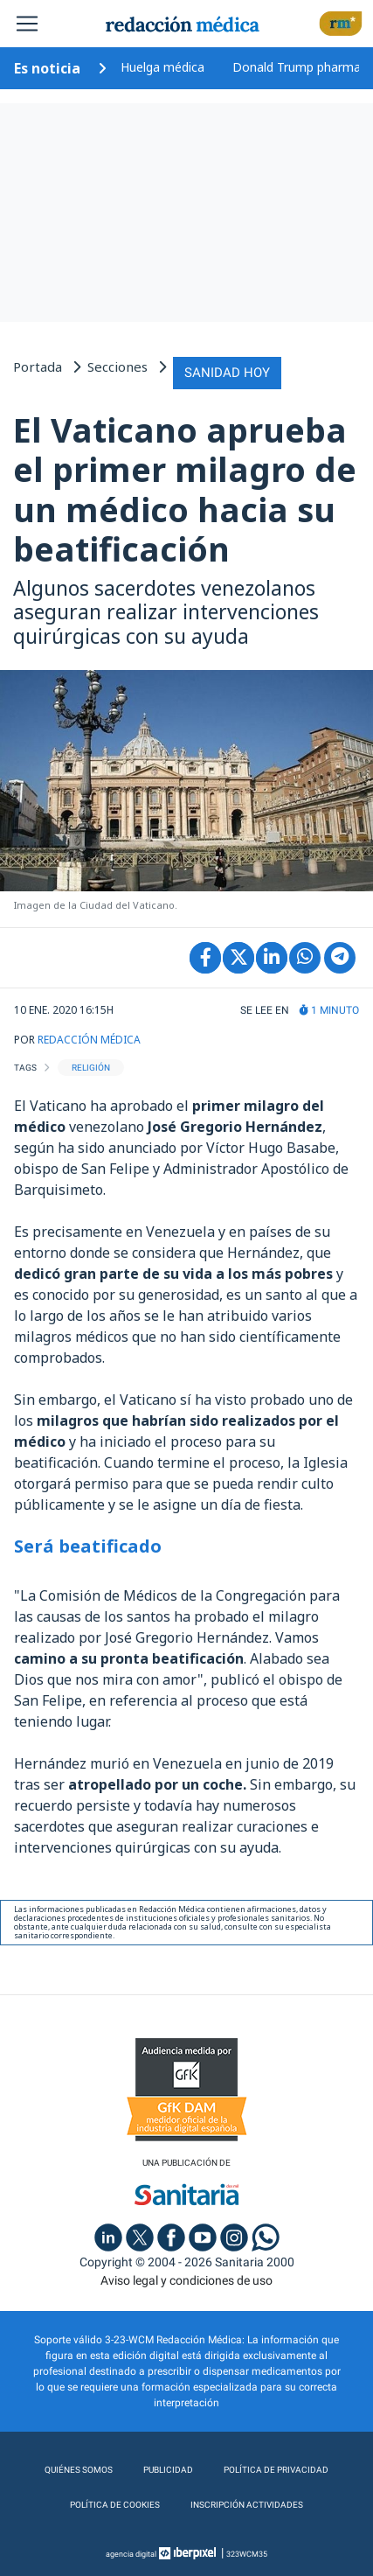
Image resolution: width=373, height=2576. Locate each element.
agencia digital (131, 2554)
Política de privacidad (276, 2470)
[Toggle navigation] (27, 23)
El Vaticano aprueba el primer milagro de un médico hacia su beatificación (184, 489)
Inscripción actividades (246, 2505)
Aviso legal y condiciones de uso (186, 2280)
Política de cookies (115, 2505)
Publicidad (168, 2470)
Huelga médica (162, 67)
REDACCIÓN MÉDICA (89, 1039)
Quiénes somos (79, 2470)
